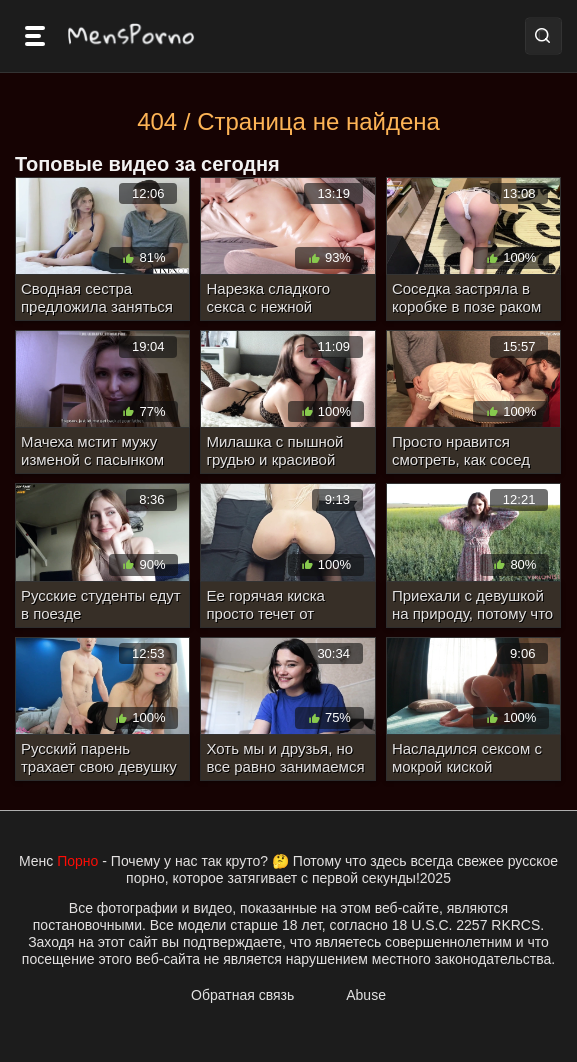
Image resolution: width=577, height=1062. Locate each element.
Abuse (366, 995)
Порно (77, 861)
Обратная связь (242, 995)
